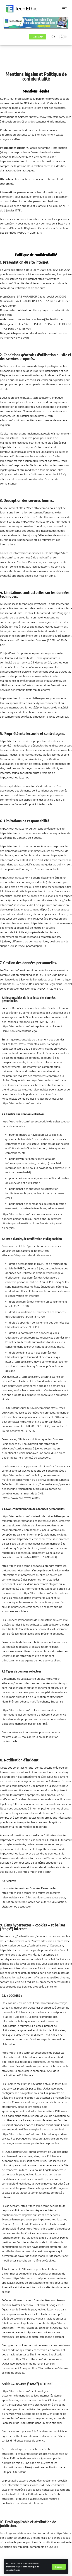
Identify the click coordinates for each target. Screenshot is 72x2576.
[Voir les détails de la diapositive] (36, 23)
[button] (59, 2567)
